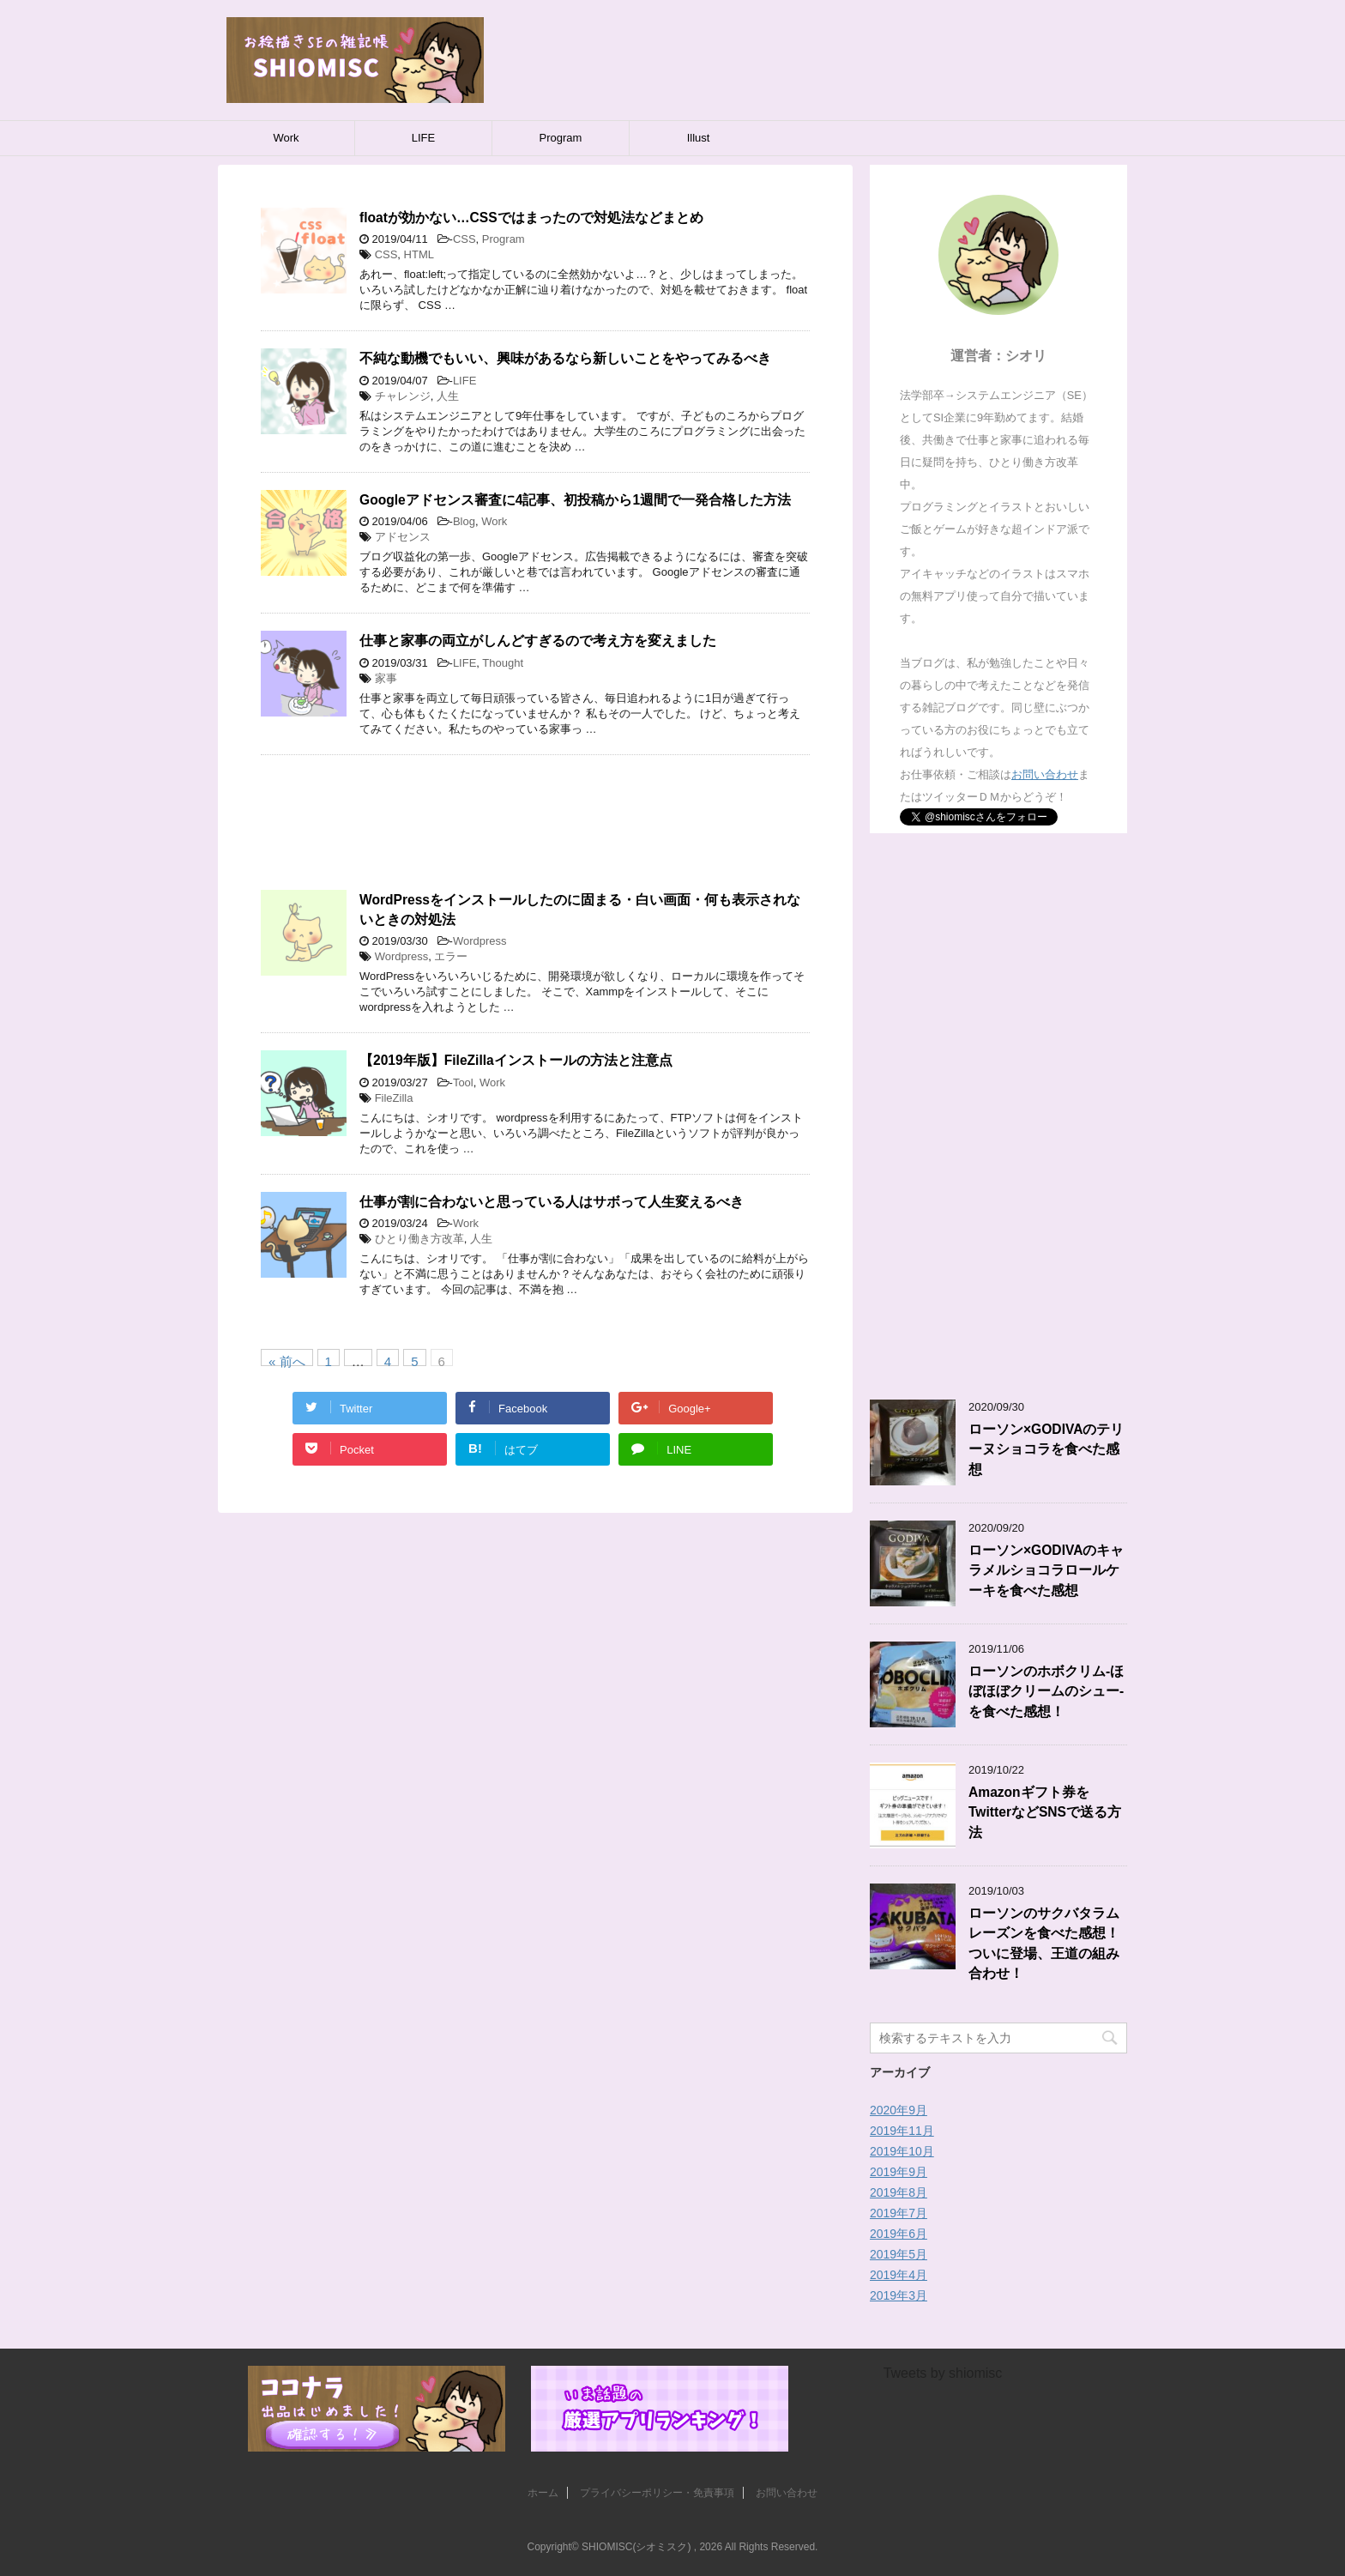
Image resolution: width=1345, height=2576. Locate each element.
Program (561, 137)
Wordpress (480, 940)
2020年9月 (898, 2110)
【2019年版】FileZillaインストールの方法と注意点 (515, 1060)
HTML (419, 254)
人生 (448, 396)
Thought (502, 662)
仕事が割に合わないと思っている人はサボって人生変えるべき (551, 1201)
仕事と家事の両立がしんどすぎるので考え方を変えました (537, 640)
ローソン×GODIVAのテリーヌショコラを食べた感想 (1046, 1449)
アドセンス (403, 536)
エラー (450, 956)
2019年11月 (902, 2131)
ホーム (543, 2493)
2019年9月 (898, 2172)
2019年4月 (898, 2275)
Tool (463, 1082)
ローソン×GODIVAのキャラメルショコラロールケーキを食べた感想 (1046, 1570)
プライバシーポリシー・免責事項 (657, 2493)
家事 (386, 678)
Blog (464, 521)
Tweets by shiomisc (943, 2373)
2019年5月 (898, 2254)
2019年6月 (898, 2233)
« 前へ (286, 1360)
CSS (464, 239)
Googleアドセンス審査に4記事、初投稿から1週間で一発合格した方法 (575, 500)
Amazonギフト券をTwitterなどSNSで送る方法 (1044, 1812)
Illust (698, 137)
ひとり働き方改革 (419, 1238)
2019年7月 (898, 2213)
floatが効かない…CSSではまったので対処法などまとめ (531, 217)
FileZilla (394, 1097)
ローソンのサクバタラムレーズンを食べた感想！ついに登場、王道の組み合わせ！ (1043, 1943)
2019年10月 (902, 2151)
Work (286, 137)
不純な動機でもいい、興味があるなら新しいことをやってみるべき (565, 358)
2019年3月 (898, 2295)
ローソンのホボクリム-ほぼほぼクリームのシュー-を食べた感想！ (1046, 1691)
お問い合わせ (1044, 774)
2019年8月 (898, 2192)
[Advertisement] (535, 831)
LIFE (423, 137)
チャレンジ (403, 396)
